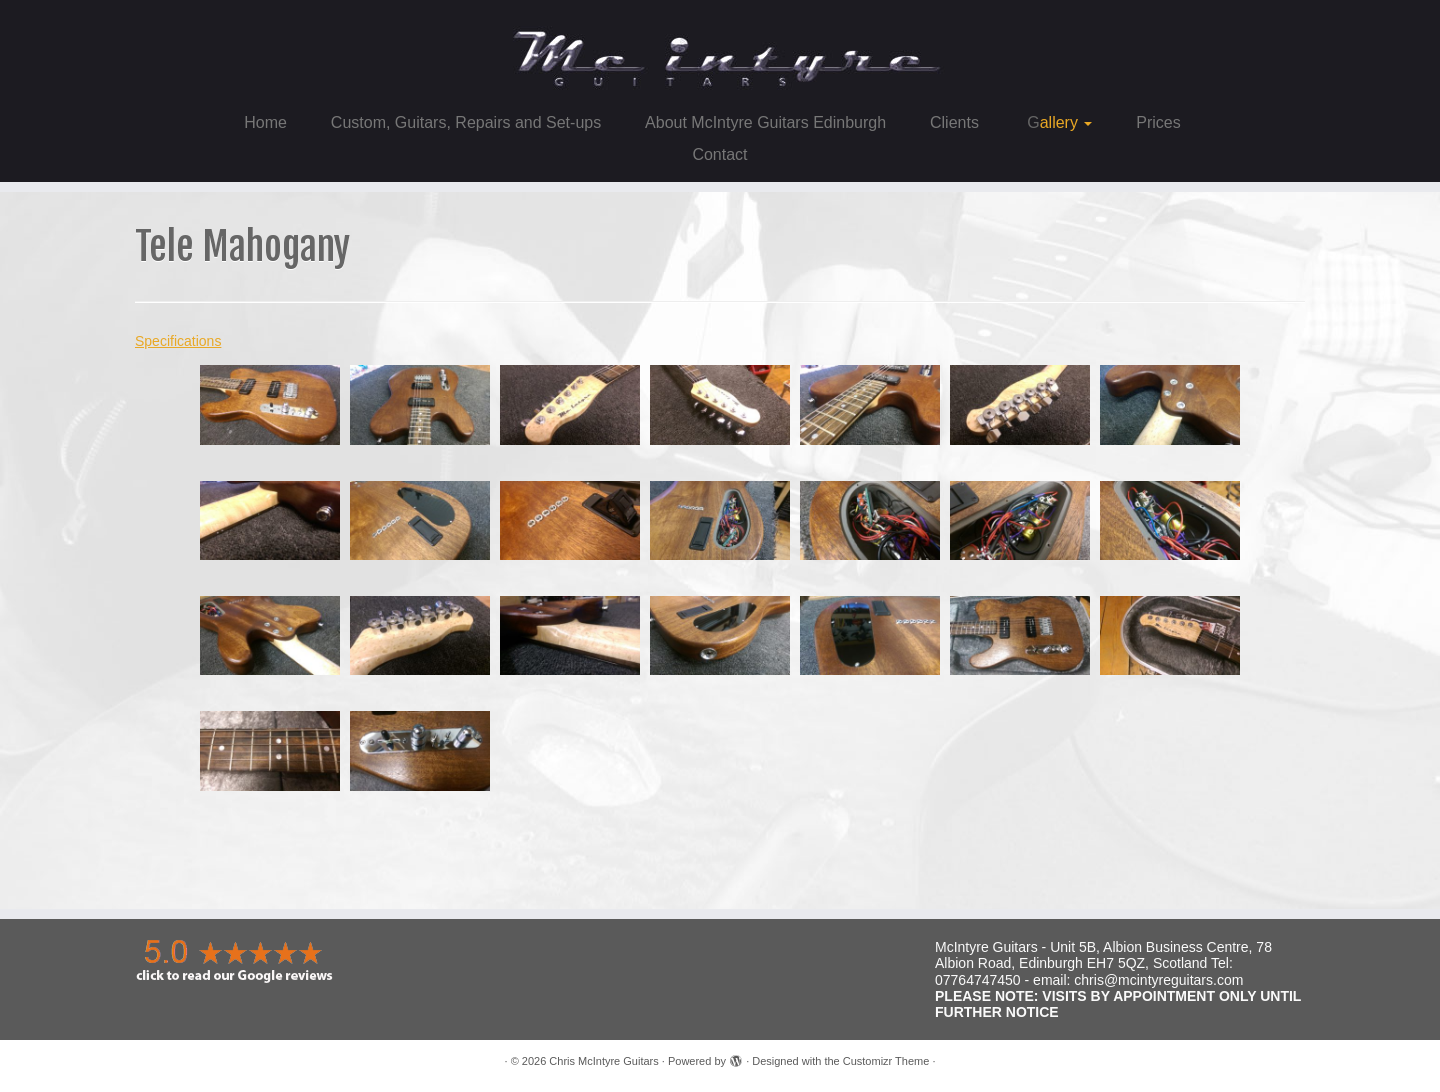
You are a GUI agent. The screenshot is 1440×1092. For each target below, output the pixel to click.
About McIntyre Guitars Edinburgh (765, 122)
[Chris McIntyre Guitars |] (720, 51)
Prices (1158, 122)
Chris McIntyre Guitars (603, 1061)
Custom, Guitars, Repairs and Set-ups (466, 122)
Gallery (1058, 122)
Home (265, 122)
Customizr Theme (886, 1061)
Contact (719, 154)
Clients (954, 122)
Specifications (178, 341)
